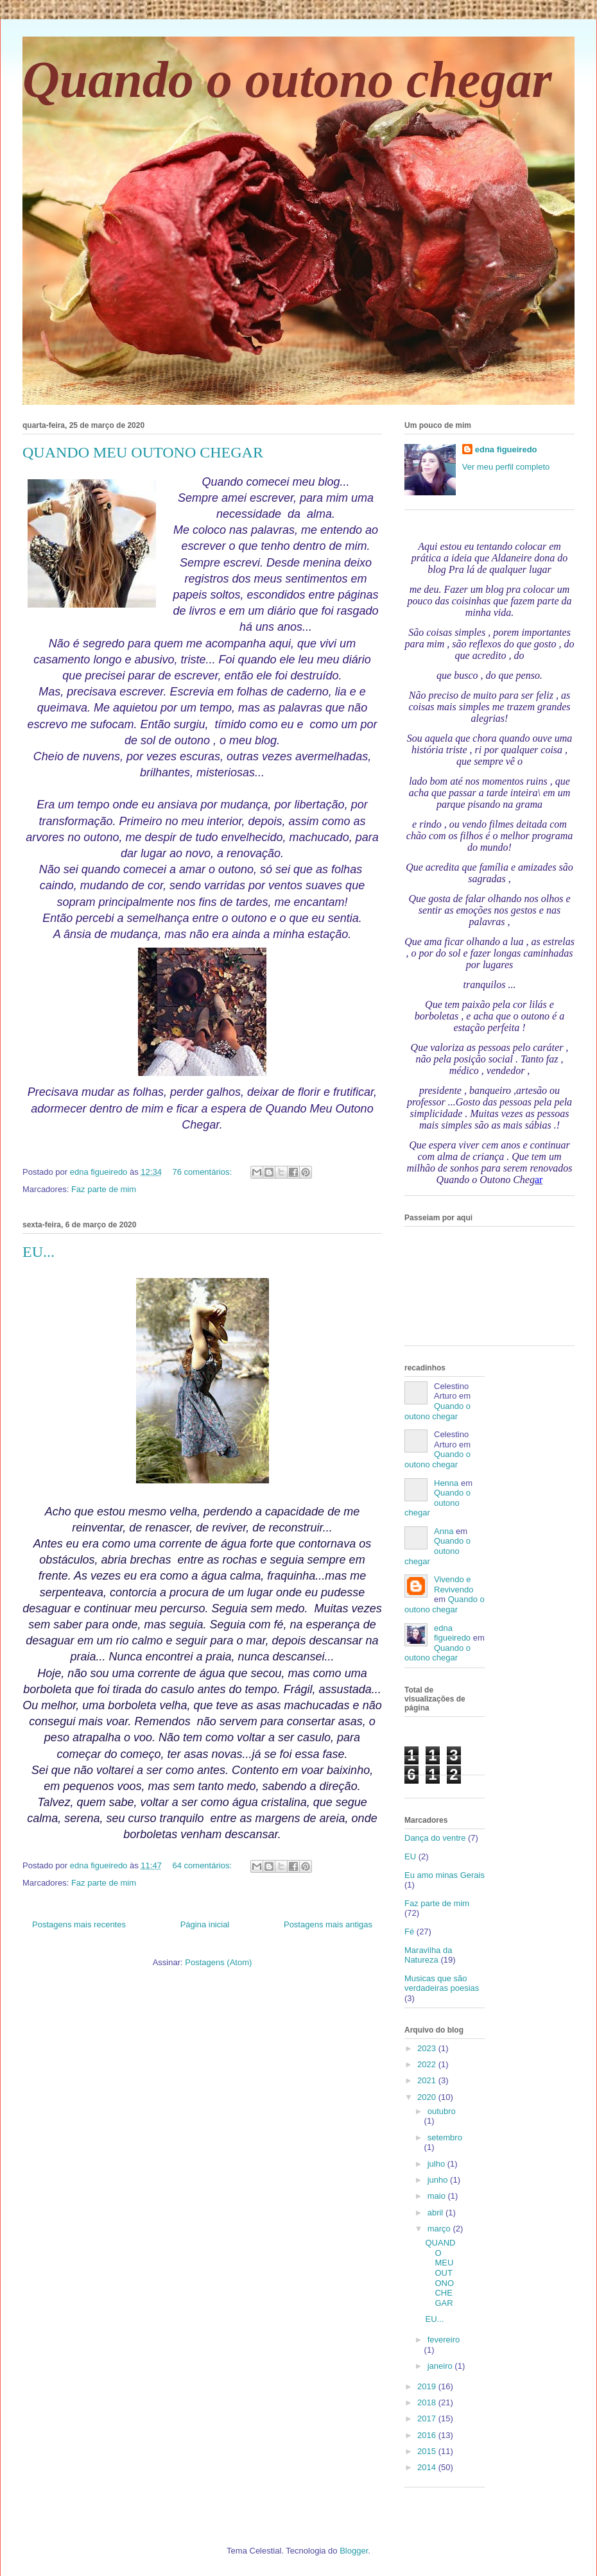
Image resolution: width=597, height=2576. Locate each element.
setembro (445, 2137)
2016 (427, 2435)
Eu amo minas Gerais (444, 1875)
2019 (427, 2386)
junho (439, 2180)
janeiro (441, 2366)
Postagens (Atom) (218, 1962)
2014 (427, 2467)
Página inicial (205, 1924)
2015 (427, 2451)
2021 (427, 2080)
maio (438, 2196)
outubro (442, 2111)
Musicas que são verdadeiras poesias (441, 1983)
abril (437, 2212)
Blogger (354, 2550)
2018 (427, 2402)
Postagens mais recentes (79, 1924)
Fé (409, 1931)
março (440, 2228)
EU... (38, 1251)
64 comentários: (203, 1865)
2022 (427, 2064)
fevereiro (444, 2339)
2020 (427, 2097)
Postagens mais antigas (328, 1924)
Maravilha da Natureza (428, 1955)
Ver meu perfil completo (506, 467)
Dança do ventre (434, 1838)
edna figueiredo (506, 449)
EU (410, 1856)
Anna (443, 1531)
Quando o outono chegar (287, 79)
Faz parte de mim (103, 1189)
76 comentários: (203, 1172)
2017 (427, 2418)
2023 (427, 2048)
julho (437, 2164)
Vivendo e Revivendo (453, 1584)
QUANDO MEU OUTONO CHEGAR (142, 452)
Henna (446, 1483)
